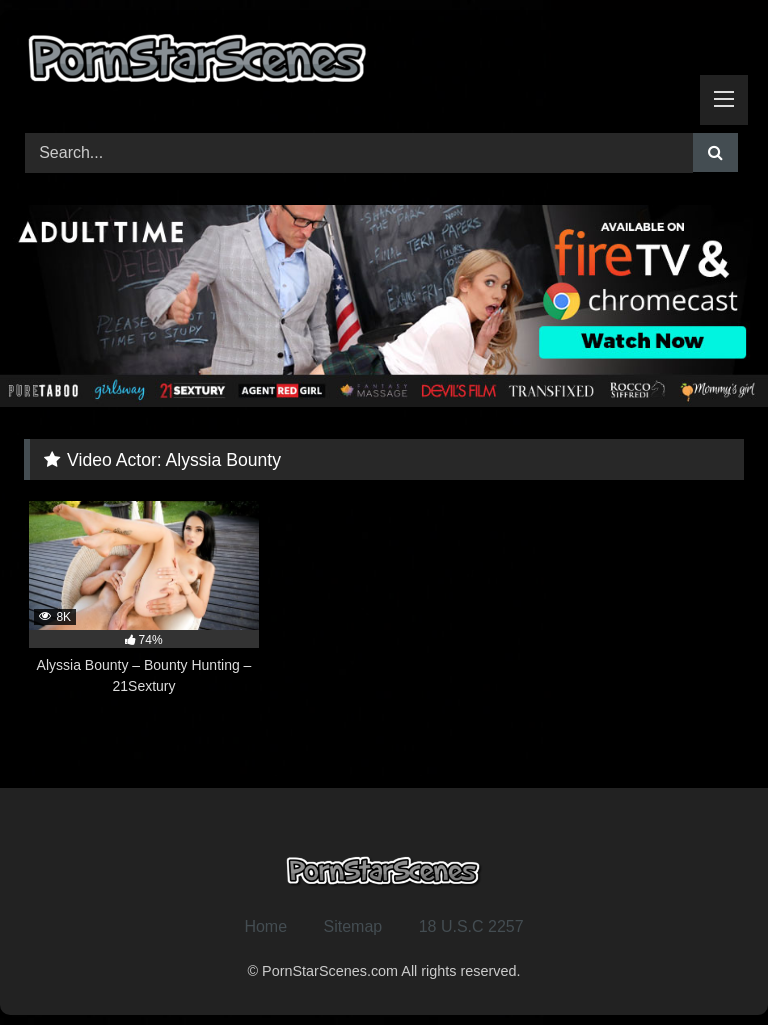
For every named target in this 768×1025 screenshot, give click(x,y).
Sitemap (353, 926)
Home (265, 926)
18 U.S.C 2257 (471, 926)
